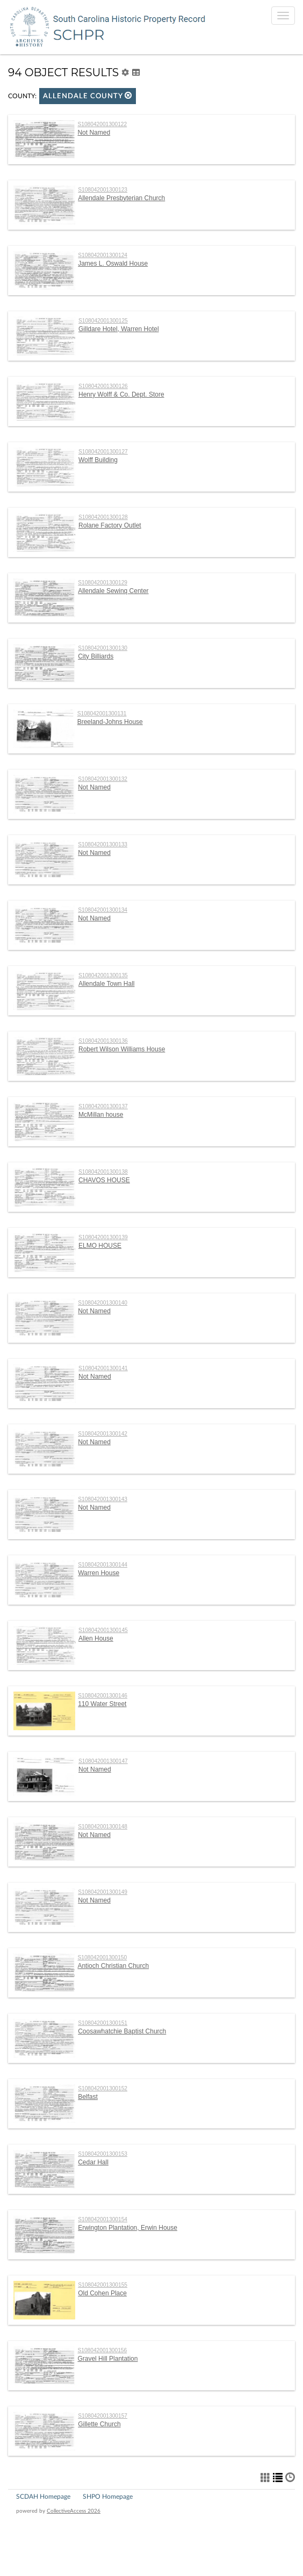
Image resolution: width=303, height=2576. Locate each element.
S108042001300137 (103, 1106)
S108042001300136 (103, 1041)
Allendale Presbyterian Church (121, 198)
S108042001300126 (103, 386)
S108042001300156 (102, 2350)
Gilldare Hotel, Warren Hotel (118, 329)
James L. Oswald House (113, 263)
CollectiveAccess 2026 (73, 2511)
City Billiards (95, 656)
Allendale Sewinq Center (113, 591)
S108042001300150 (102, 1957)
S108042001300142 (102, 1434)
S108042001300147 (103, 1761)
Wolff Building (98, 460)
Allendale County (87, 96)
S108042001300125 (103, 321)
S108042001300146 (102, 1696)
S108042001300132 (102, 779)
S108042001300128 (103, 517)
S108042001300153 (102, 2154)
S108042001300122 (102, 124)
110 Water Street (102, 1704)
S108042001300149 (102, 1892)
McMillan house (100, 1114)
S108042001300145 (103, 1630)
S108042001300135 (103, 975)
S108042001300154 (102, 2219)
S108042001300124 (102, 255)
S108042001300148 (102, 1826)
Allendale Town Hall (106, 983)
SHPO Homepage (108, 2496)
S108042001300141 (103, 1368)
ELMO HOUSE (99, 1245)
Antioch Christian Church (113, 1966)
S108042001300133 (102, 844)
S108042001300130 (102, 648)
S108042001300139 (103, 1237)
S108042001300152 (102, 2088)
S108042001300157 (102, 2416)
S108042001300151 (102, 2023)
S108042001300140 (102, 1303)
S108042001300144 (102, 1565)
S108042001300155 (102, 2285)
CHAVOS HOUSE (104, 1180)
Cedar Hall (93, 2162)
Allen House (95, 1638)
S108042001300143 (102, 1499)
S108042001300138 (103, 1172)
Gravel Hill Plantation (107, 2358)
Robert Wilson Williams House (121, 1049)
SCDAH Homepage (43, 2496)
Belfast (88, 2097)
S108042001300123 (102, 190)
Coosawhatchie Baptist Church (122, 2031)
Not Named (93, 132)
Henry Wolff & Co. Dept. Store (121, 394)
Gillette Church (99, 2424)
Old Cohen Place (102, 2293)
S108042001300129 (102, 583)
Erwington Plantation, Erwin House (127, 2227)
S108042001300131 (102, 713)
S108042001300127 (103, 452)
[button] (128, 95)
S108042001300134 (102, 910)
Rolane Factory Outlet (109, 525)
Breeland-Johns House (110, 722)
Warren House (98, 1573)
